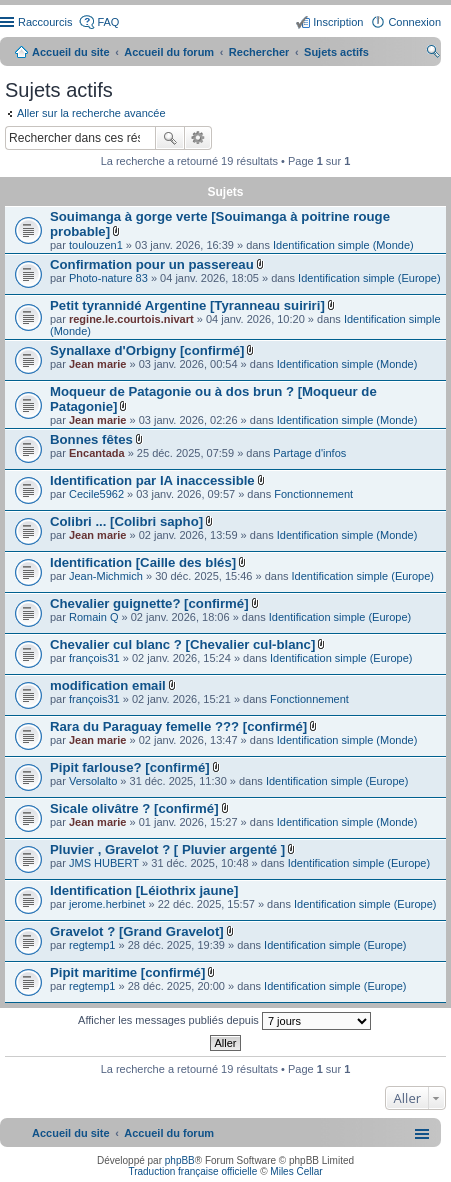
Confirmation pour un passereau (152, 264)
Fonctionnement (313, 494)
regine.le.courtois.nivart (131, 319)
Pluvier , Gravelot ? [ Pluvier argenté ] (167, 849)
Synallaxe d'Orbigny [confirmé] (147, 350)
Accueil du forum (169, 52)
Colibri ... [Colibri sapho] (126, 521)
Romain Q (94, 617)
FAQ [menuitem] (108, 22)
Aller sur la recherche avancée (91, 113)
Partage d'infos (309, 453)
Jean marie (97, 364)
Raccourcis (45, 22)
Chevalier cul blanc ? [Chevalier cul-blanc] (182, 644)
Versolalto (93, 781)
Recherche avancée (198, 138)
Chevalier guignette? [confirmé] (149, 603)
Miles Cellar (296, 1171)
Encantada (97, 453)
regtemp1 (92, 945)
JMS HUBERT (104, 863)
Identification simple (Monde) (343, 245)
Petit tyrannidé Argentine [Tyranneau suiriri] (187, 305)
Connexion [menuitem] (414, 22)
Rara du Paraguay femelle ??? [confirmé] (178, 726)
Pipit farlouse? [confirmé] (130, 767)
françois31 (94, 658)
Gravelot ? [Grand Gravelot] (137, 931)
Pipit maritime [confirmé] (127, 972)
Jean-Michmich (106, 576)
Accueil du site (71, 52)
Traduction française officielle (192, 1171)
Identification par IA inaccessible (152, 480)
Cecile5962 (96, 494)
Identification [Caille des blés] (143, 562)
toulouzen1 (96, 245)
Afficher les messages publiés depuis (224, 1021)
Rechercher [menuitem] (433, 54)
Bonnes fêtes (91, 439)
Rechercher (170, 138)
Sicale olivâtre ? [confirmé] (134, 808)
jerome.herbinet (107, 904)
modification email (108, 685)
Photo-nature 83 (108, 278)
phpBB (180, 1160)
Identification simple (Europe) (369, 278)
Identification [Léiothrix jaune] (144, 890)
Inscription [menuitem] (338, 22)
